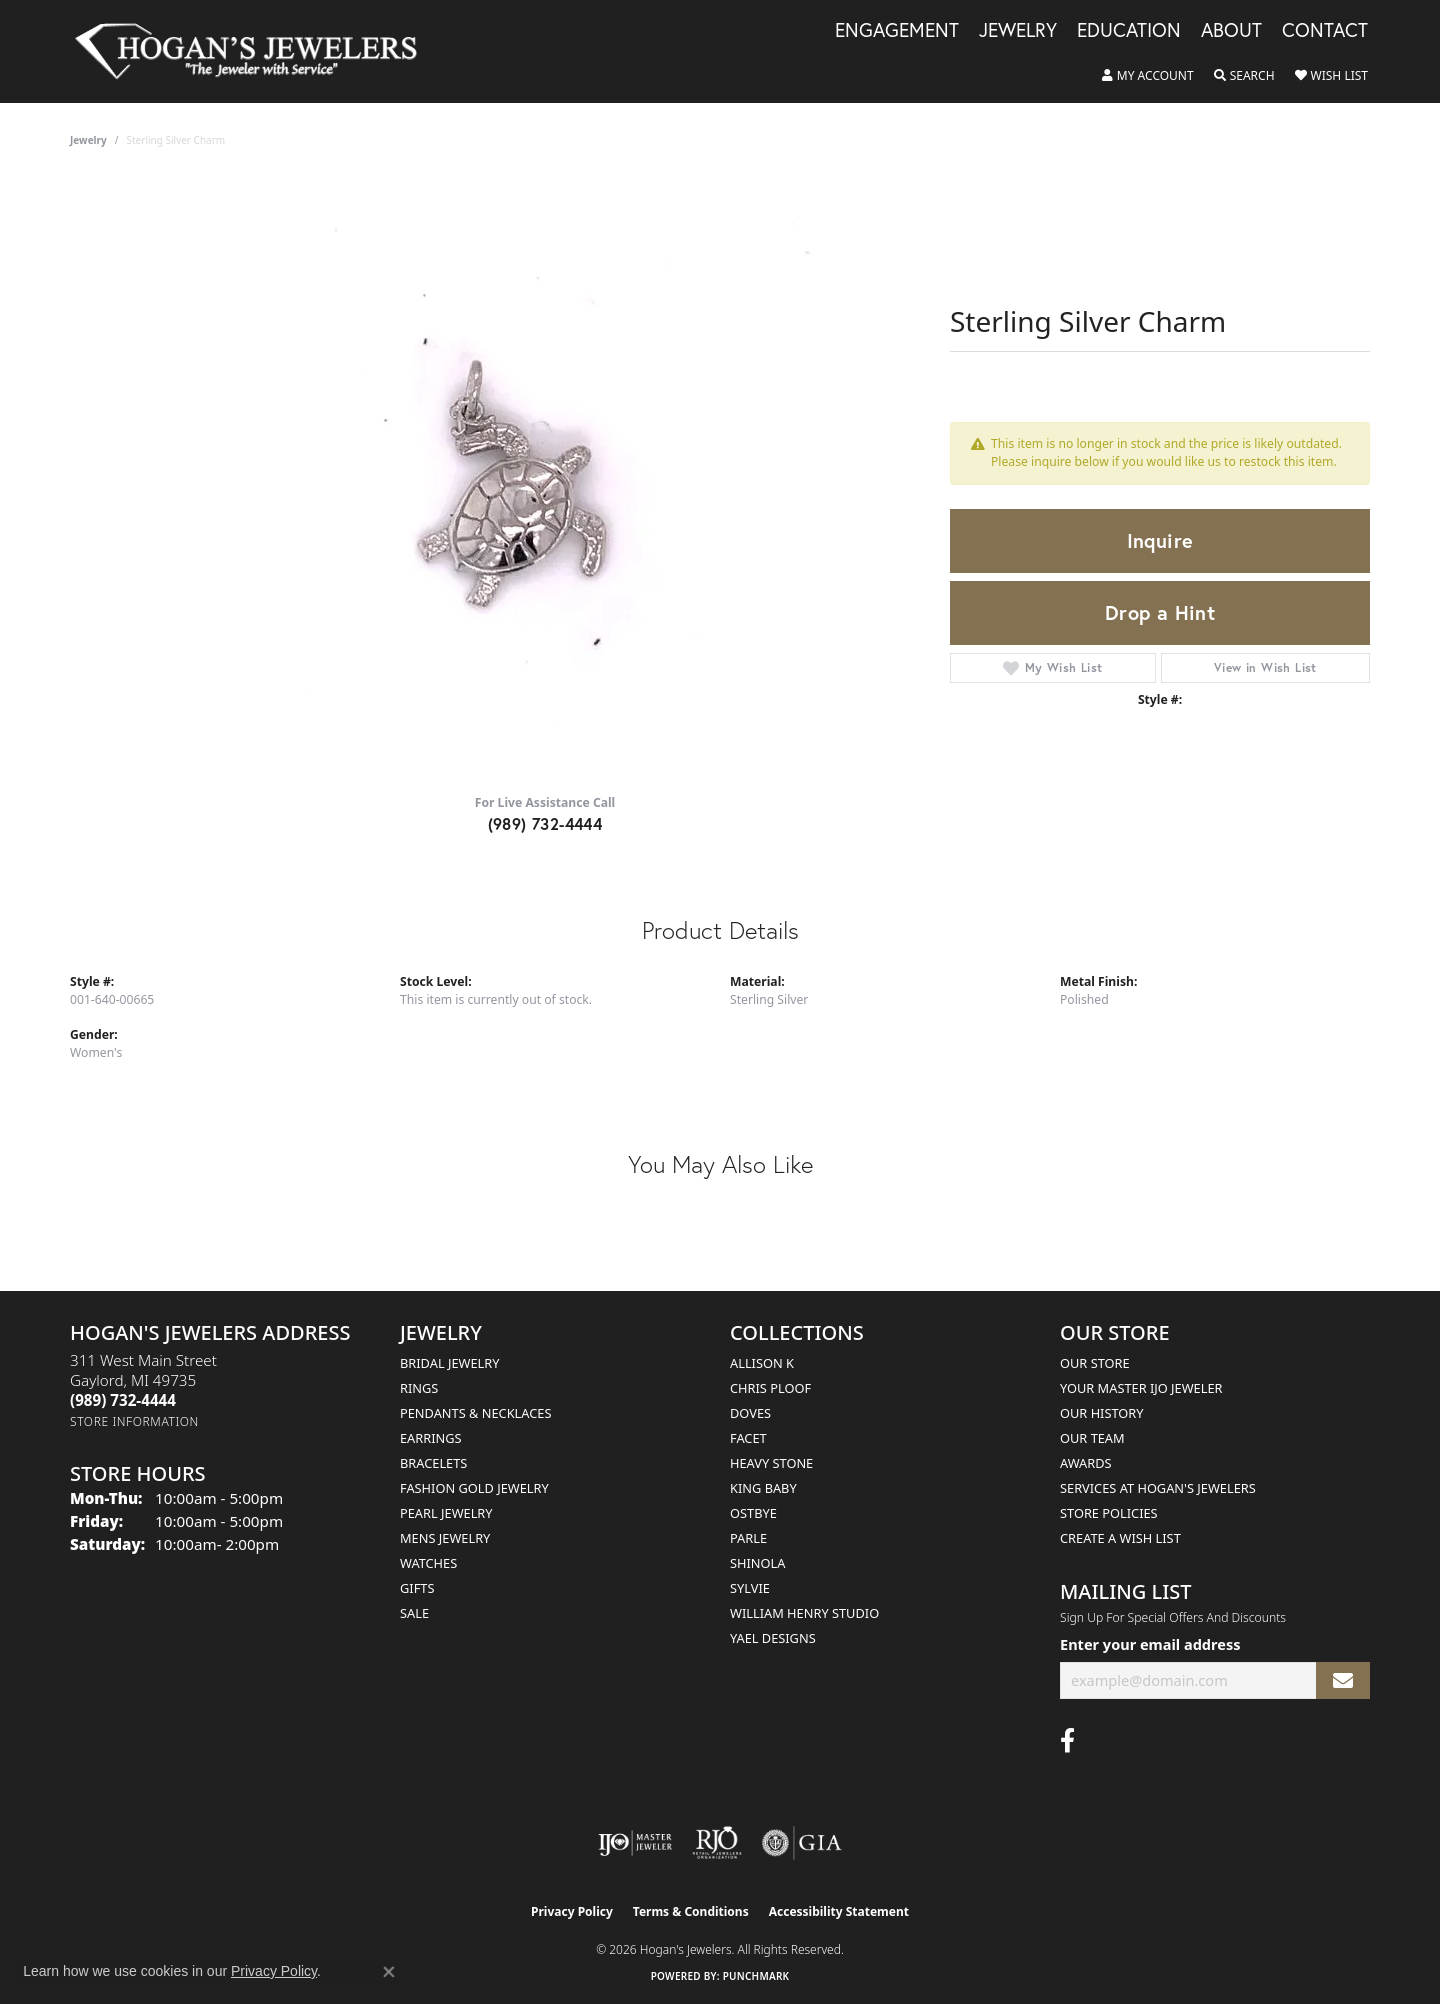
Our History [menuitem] (1102, 1413)
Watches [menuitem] (428, 1563)
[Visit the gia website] (802, 1843)
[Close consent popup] (389, 1972)
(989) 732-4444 (545, 823)
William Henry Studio (804, 1613)
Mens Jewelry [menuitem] (445, 1538)
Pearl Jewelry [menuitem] (446, 1513)
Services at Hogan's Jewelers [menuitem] (1158, 1488)
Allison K (762, 1363)
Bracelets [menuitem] (433, 1463)
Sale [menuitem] (414, 1613)
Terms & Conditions (691, 1911)
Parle (748, 1538)
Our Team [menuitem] (1092, 1438)
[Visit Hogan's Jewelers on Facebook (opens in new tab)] (1067, 1741)
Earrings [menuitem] (431, 1438)
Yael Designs (773, 1638)
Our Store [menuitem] (1095, 1363)
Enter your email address (1150, 1644)
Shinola (757, 1563)
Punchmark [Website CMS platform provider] (756, 1976)
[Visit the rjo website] (717, 1843)
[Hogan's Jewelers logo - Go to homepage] (254, 51)
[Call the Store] (123, 1400)
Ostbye (753, 1513)
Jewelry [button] (1018, 31)
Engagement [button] (897, 31)
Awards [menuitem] (1086, 1463)
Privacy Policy (572, 1911)
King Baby (763, 1488)
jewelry (88, 140)
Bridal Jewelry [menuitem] (449, 1363)
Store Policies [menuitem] (1109, 1513)
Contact (1325, 31)
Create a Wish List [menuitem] (1120, 1538)
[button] (1148, 76)
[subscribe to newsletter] (1343, 1680)
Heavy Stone (771, 1463)
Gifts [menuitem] (417, 1588)
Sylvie (750, 1588)
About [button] (1231, 31)
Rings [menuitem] (419, 1388)
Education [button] (1129, 31)
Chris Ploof (770, 1388)
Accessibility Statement (839, 1911)
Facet (748, 1438)
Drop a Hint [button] (1160, 612)
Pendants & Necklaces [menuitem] (475, 1413)
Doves (750, 1413)
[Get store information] (134, 1421)
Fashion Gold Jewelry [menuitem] (474, 1488)
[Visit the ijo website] (635, 1843)
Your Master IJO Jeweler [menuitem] (1141, 1388)
